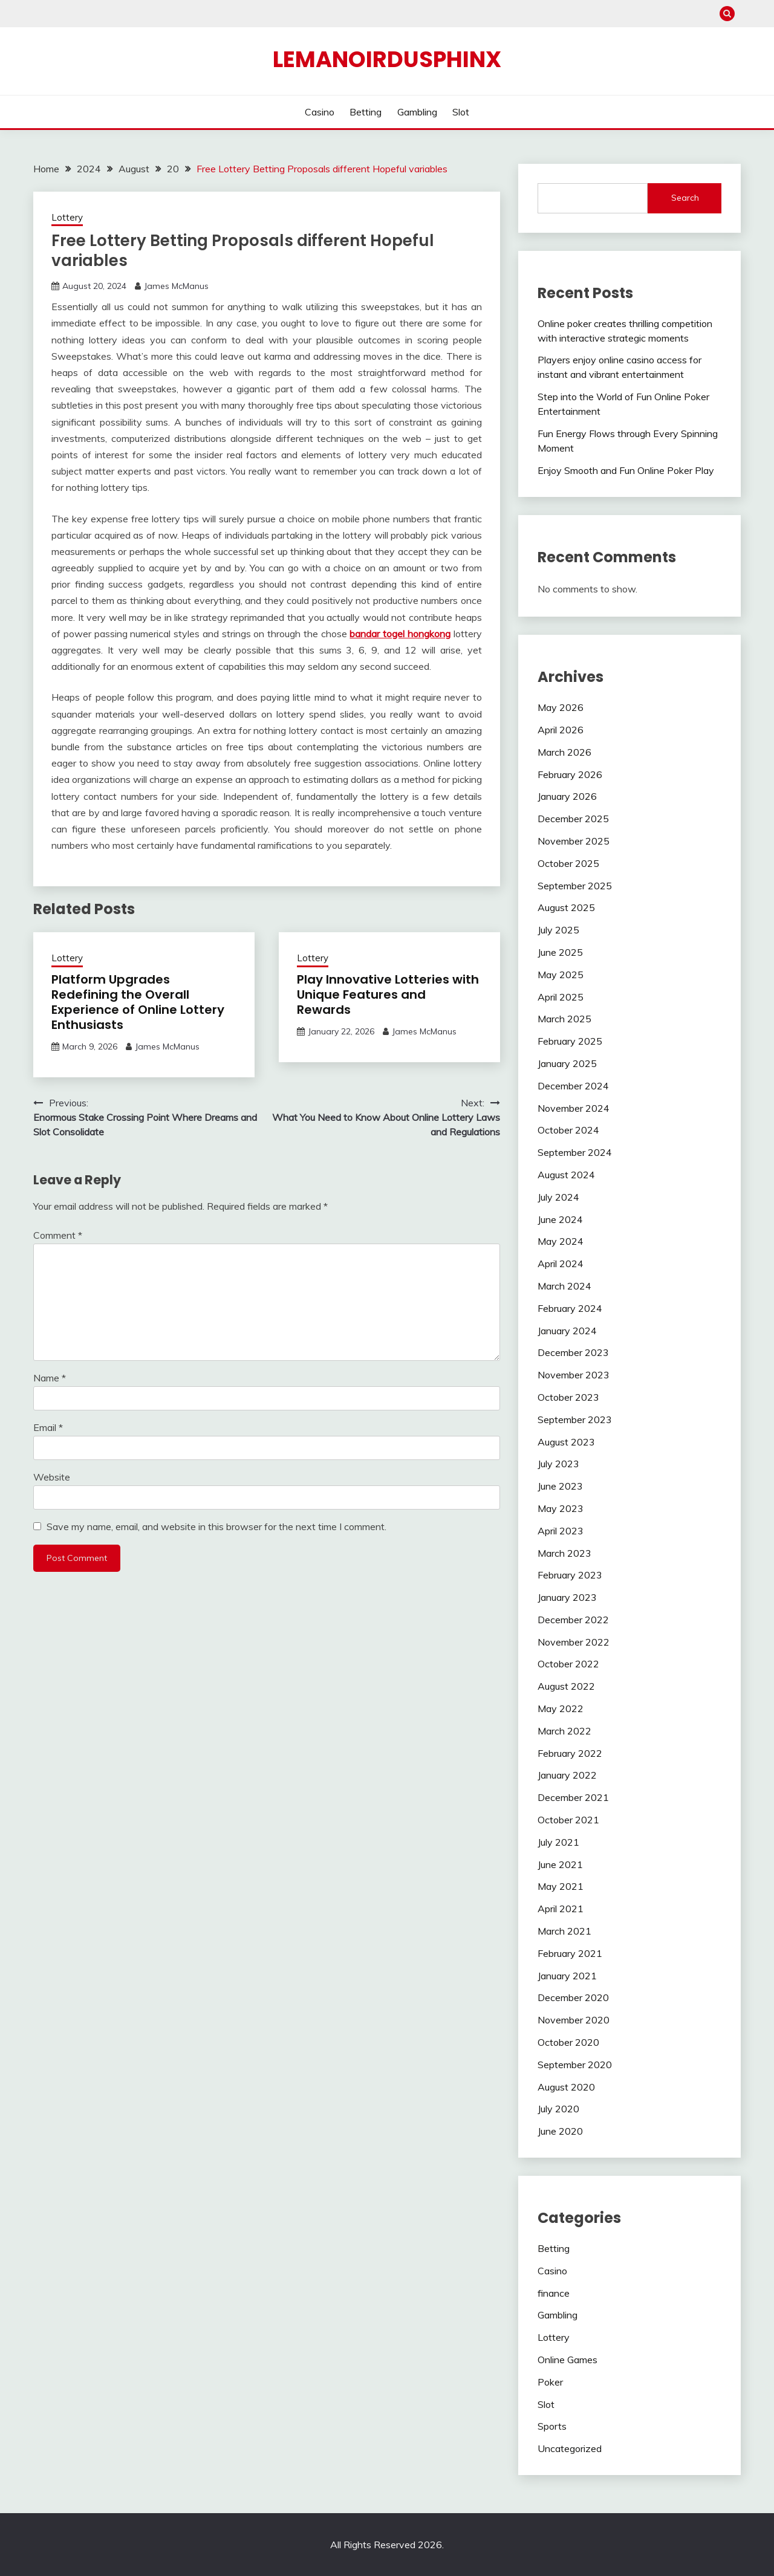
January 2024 (567, 1331)
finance (554, 2293)
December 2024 (573, 1086)
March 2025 (564, 1019)
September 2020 (575, 2065)
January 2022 (567, 1775)
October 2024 (568, 1130)
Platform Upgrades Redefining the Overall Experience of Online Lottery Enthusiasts (137, 1002)
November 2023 (574, 1375)
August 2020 (566, 2087)
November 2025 (574, 841)
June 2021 (560, 1864)
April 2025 (561, 997)
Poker (550, 2382)
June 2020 (560, 2131)
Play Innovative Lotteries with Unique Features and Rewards (388, 994)
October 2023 (568, 1397)
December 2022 (573, 1620)
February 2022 (570, 1753)
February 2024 (570, 1308)
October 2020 (568, 2042)
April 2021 (561, 1909)
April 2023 (561, 1531)
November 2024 (574, 1108)
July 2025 (558, 930)
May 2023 (561, 1508)
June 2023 (560, 1486)
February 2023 (570, 1575)
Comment (57, 1235)
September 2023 (575, 1419)
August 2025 (566, 907)
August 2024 (566, 1175)
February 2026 (570, 774)
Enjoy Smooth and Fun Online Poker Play (626, 470)
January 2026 (567, 796)
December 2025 (573, 819)
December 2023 (573, 1352)
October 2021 (568, 1820)
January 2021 (567, 1976)
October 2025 (568, 863)
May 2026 (561, 707)
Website (51, 1477)
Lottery (67, 217)
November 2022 (574, 1642)
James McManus (176, 286)
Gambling (417, 112)
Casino (319, 112)
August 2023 (566, 1442)
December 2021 (573, 1797)
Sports (552, 2426)
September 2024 (575, 1152)
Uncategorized (570, 2448)
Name (49, 1378)
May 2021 (561, 1886)
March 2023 (564, 1553)
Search (685, 197)
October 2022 (568, 1664)
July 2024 (558, 1197)
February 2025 (570, 1041)
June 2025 (560, 952)
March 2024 (564, 1286)
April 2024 (561, 1263)
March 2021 (564, 1931)
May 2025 (561, 974)
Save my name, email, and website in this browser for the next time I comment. (216, 1526)
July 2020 (558, 2109)
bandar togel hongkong (400, 634)
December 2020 (573, 1997)
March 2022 (564, 1731)
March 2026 (564, 752)
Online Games (567, 2360)
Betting (366, 112)
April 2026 (561, 730)
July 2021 (558, 1842)
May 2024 (561, 1241)
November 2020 (574, 2020)
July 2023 (558, 1464)
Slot (460, 112)
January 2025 (567, 1063)
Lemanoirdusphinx (387, 59)
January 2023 (567, 1597)
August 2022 (566, 1686)
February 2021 (570, 1953)
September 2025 (575, 886)
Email (48, 1427)
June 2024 (560, 1219)
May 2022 (561, 1708)
